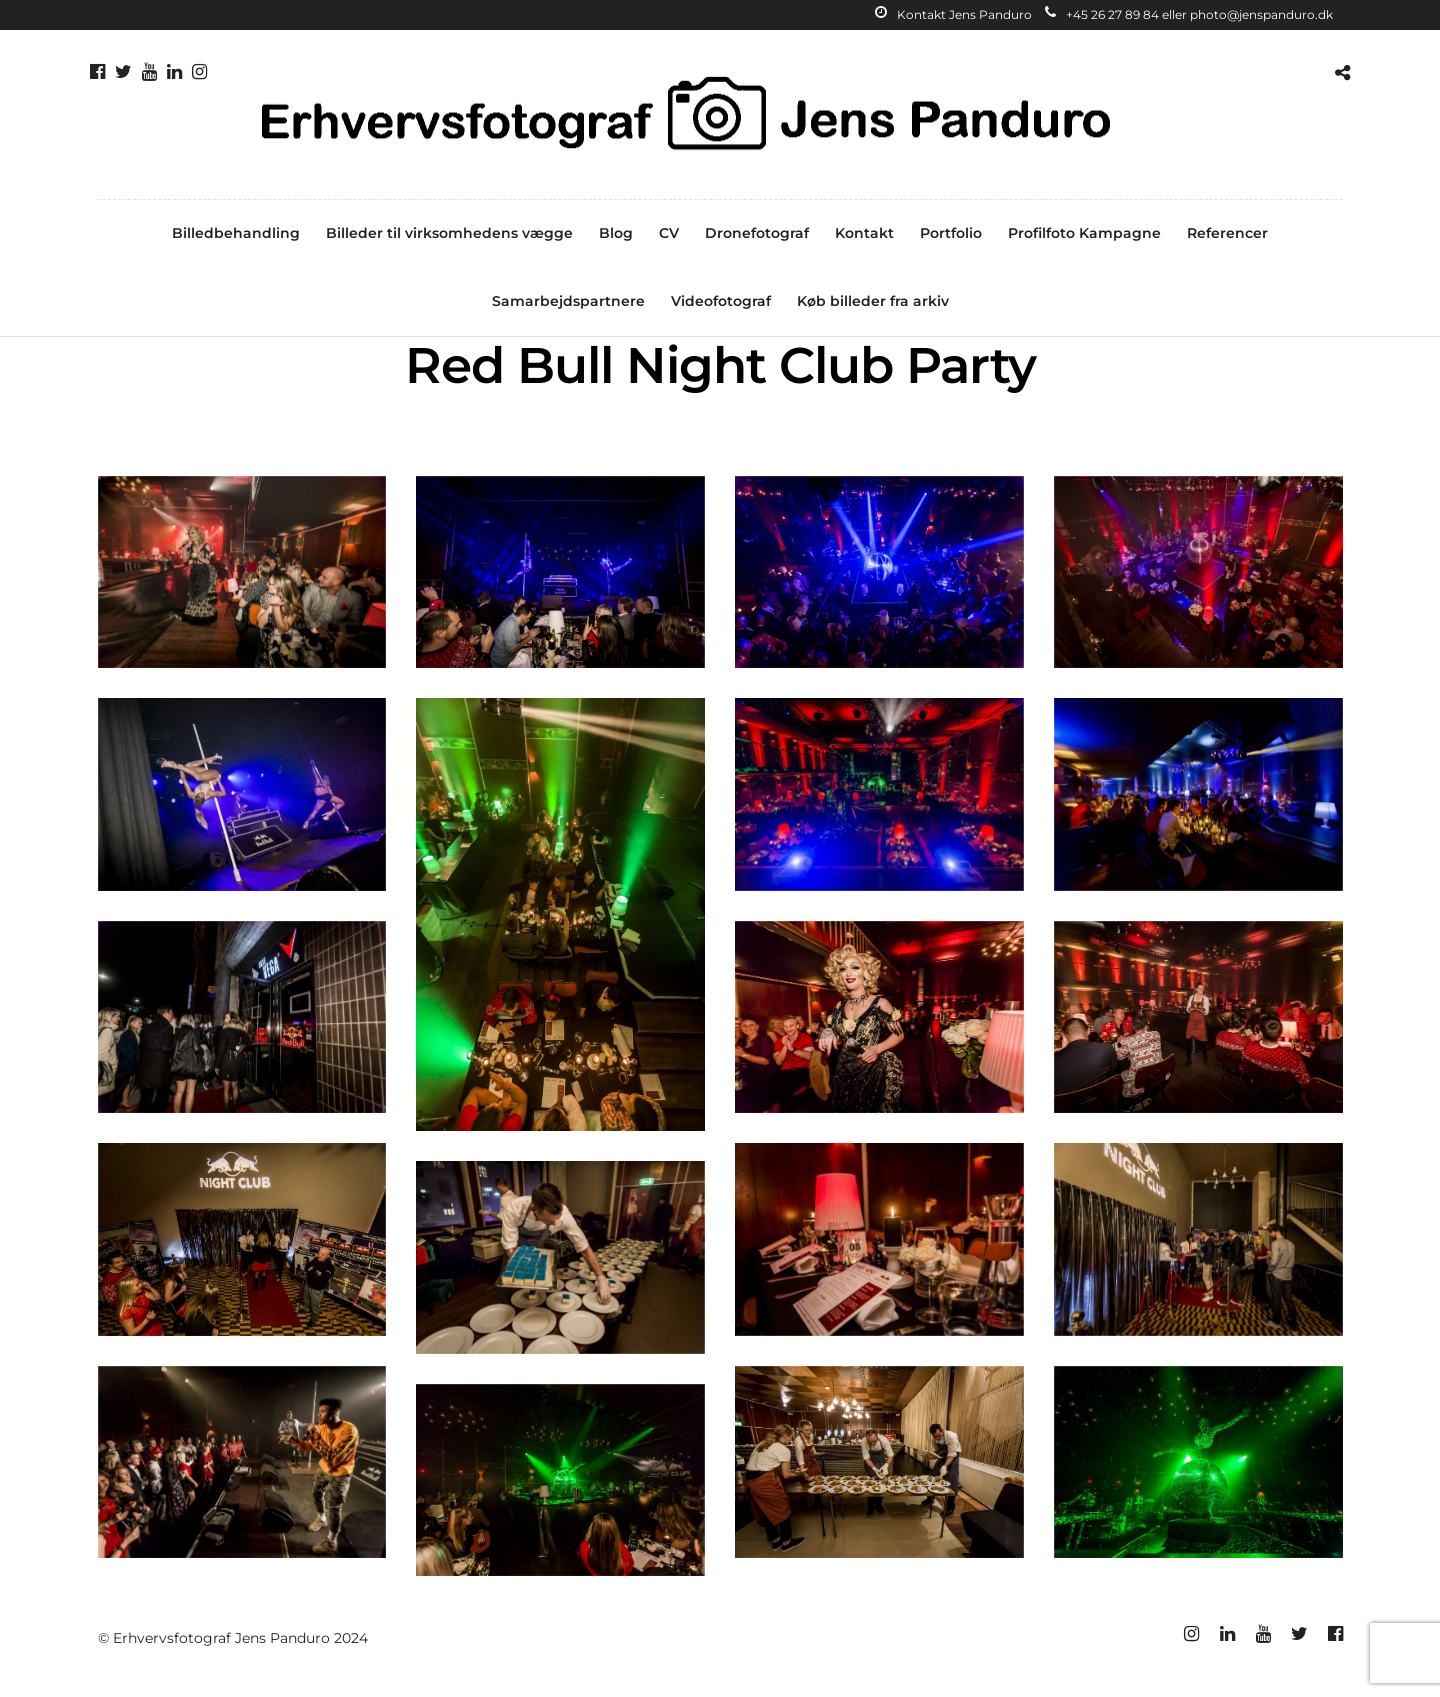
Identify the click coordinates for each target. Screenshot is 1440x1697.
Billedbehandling (236, 233)
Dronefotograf (757, 233)
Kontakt (864, 233)
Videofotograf (721, 301)
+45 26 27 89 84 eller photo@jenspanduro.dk (1189, 14)
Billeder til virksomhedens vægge (449, 233)
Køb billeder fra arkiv (873, 301)
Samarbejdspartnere (568, 301)
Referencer (1227, 233)
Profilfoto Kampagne (1084, 233)
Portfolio (951, 233)
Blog (616, 233)
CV (669, 233)
